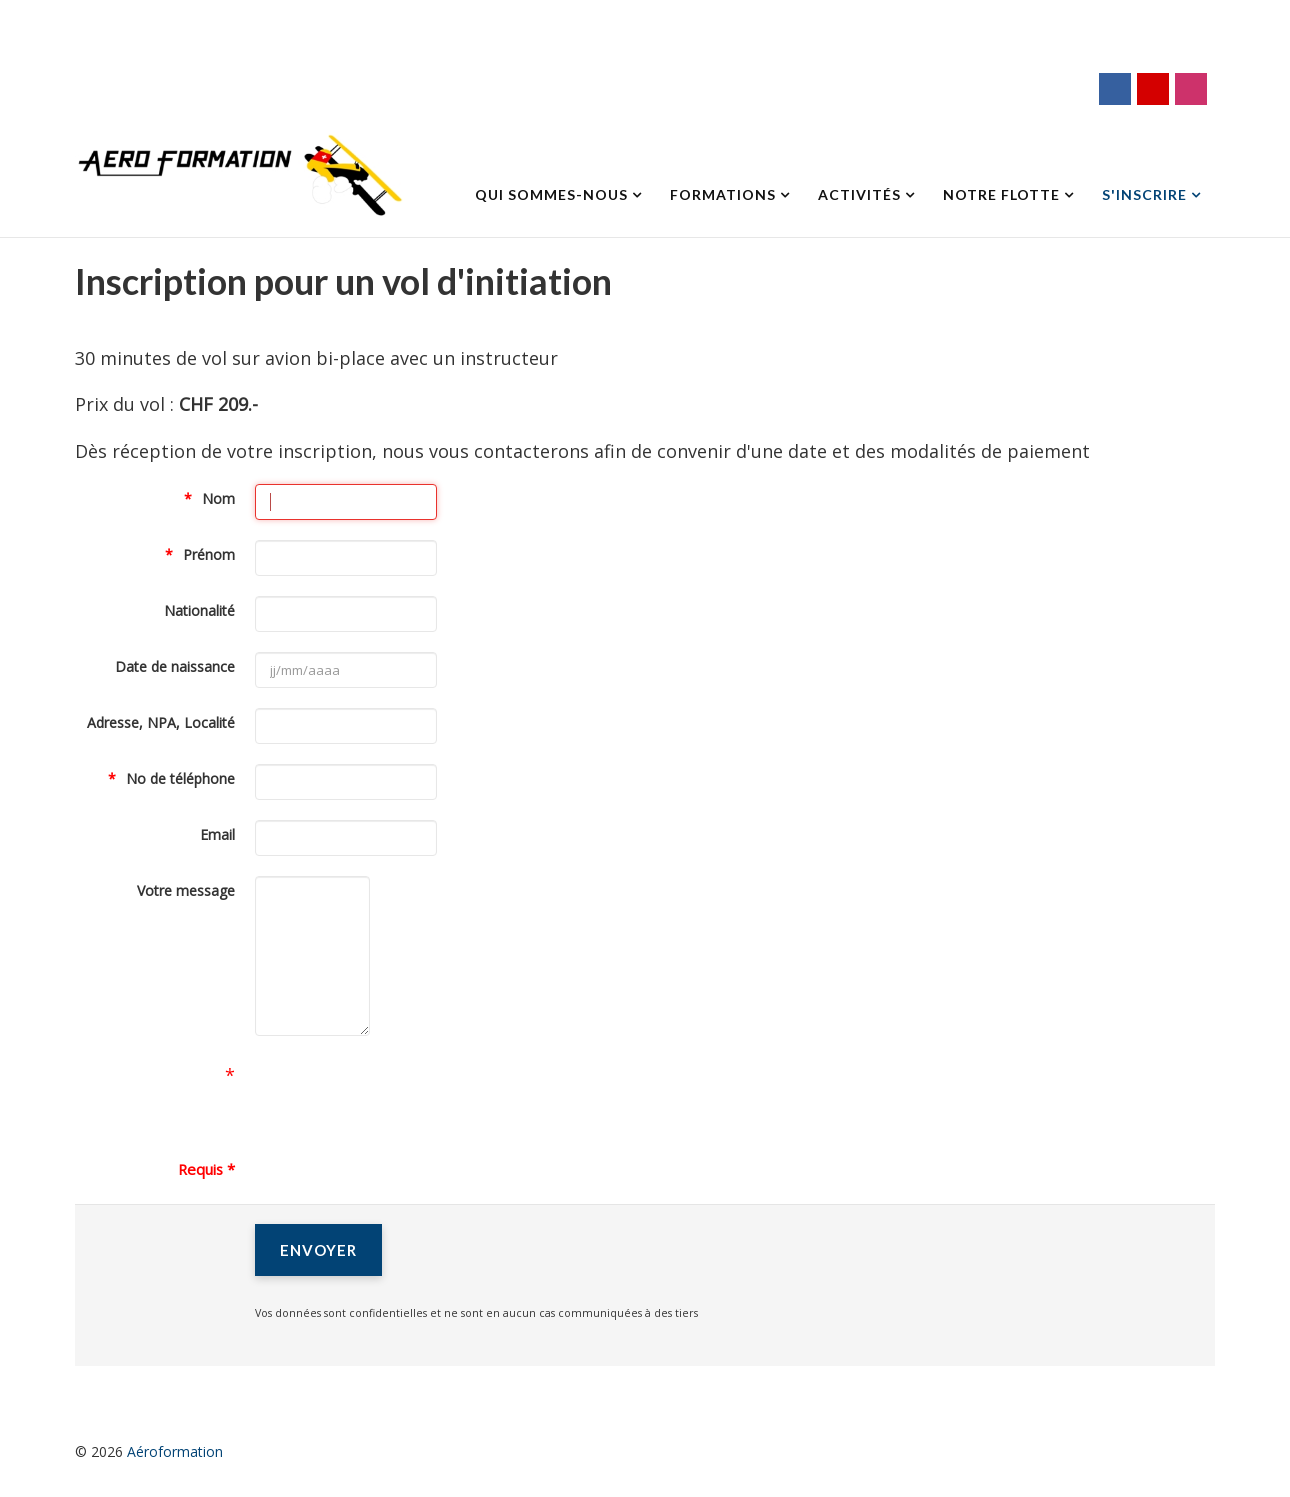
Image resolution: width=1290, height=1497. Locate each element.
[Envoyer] (318, 1250)
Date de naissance (175, 666)
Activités (859, 194)
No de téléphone (180, 778)
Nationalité (199, 610)
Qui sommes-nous (551, 194)
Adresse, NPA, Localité (161, 722)
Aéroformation (175, 1451)
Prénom (209, 554)
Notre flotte (1001, 194)
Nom (218, 498)
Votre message (186, 890)
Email (217, 834)
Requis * (206, 1169)
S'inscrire (1144, 194)
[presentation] (407, 1095)
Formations (723, 194)
